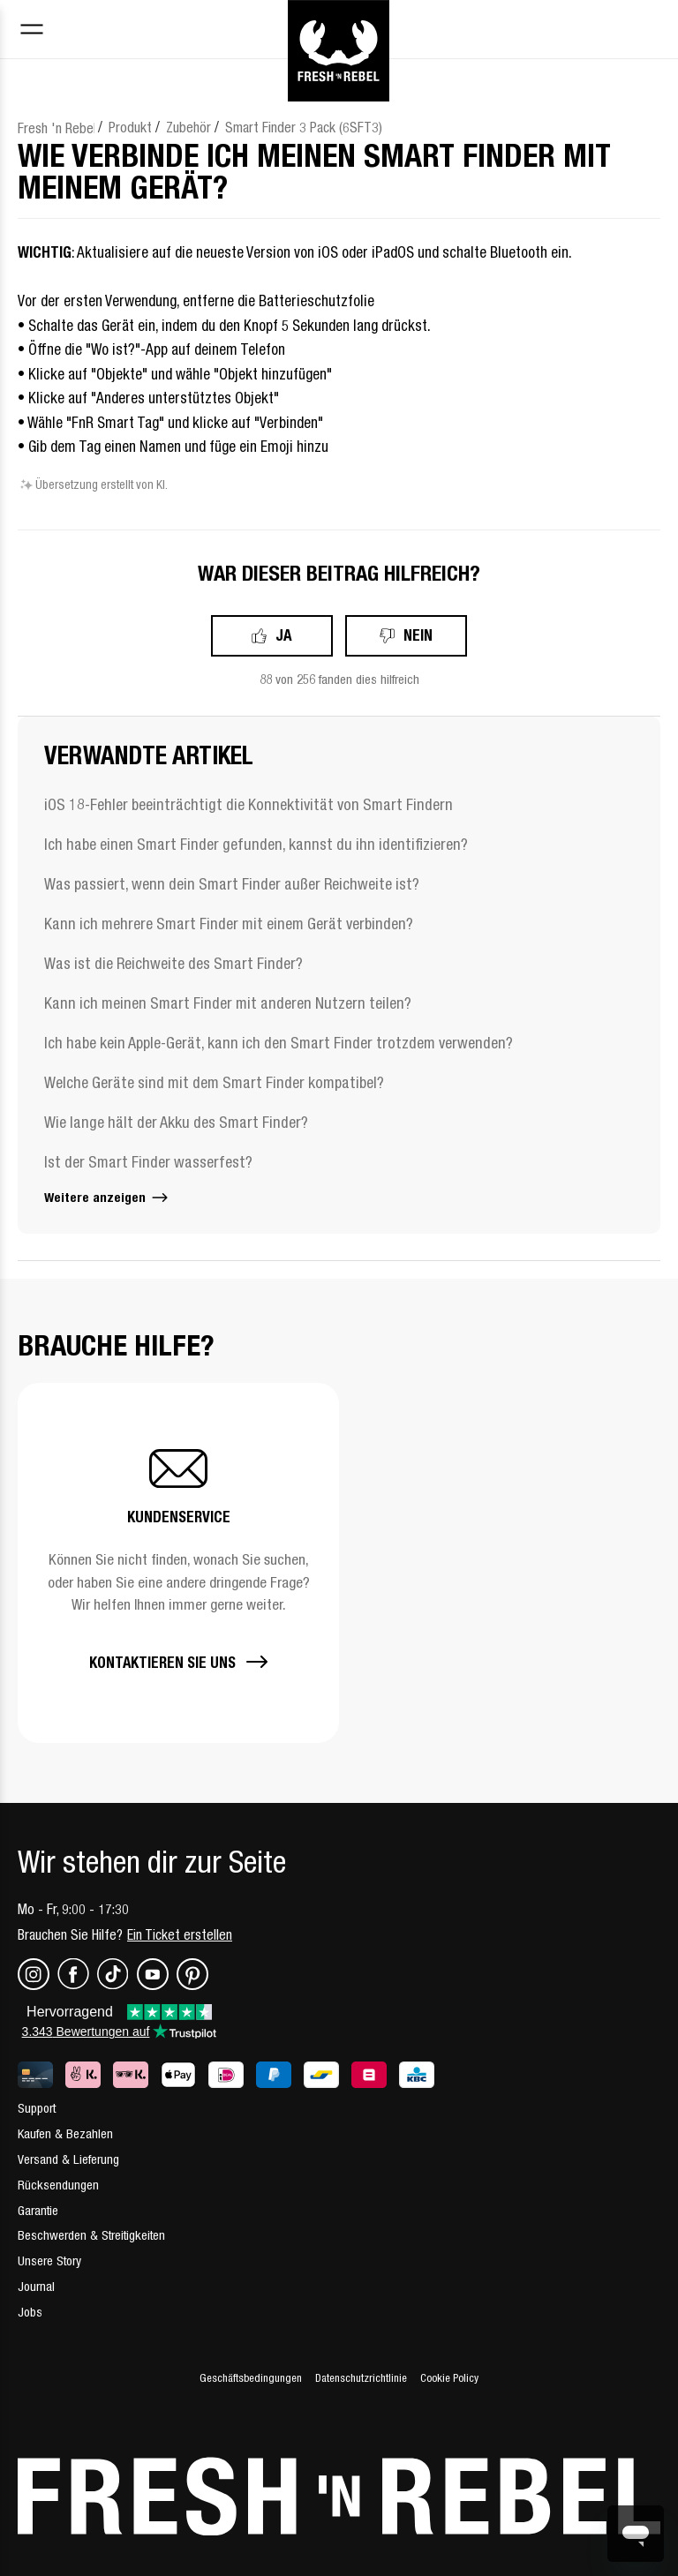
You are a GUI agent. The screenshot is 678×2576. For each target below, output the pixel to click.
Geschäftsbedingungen (251, 2377)
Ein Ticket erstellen (179, 1934)
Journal (36, 2286)
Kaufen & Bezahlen (65, 2133)
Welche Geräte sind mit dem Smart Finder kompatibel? (214, 1082)
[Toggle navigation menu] (32, 31)
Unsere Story (49, 2260)
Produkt (130, 127)
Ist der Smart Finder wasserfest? (148, 1162)
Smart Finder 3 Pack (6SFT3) (303, 127)
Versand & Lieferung (68, 2159)
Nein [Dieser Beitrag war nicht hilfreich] (418, 635)
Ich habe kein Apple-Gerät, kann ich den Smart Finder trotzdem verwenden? (278, 1042)
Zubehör (188, 127)
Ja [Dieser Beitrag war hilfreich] (283, 635)
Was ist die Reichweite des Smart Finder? (173, 963)
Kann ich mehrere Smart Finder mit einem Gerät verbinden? (228, 923)
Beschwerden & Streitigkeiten (91, 2234)
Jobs (30, 2311)
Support (37, 2107)
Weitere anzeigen (107, 1197)
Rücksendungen (58, 2184)
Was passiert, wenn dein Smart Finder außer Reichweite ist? (231, 884)
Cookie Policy (449, 2377)
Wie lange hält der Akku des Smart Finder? (176, 1122)
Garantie (38, 2210)
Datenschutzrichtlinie (361, 2377)
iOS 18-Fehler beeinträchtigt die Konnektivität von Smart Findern (248, 804)
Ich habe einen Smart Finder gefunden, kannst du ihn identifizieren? (256, 844)
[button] (178, 1562)
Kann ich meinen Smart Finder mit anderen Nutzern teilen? (227, 1003)
